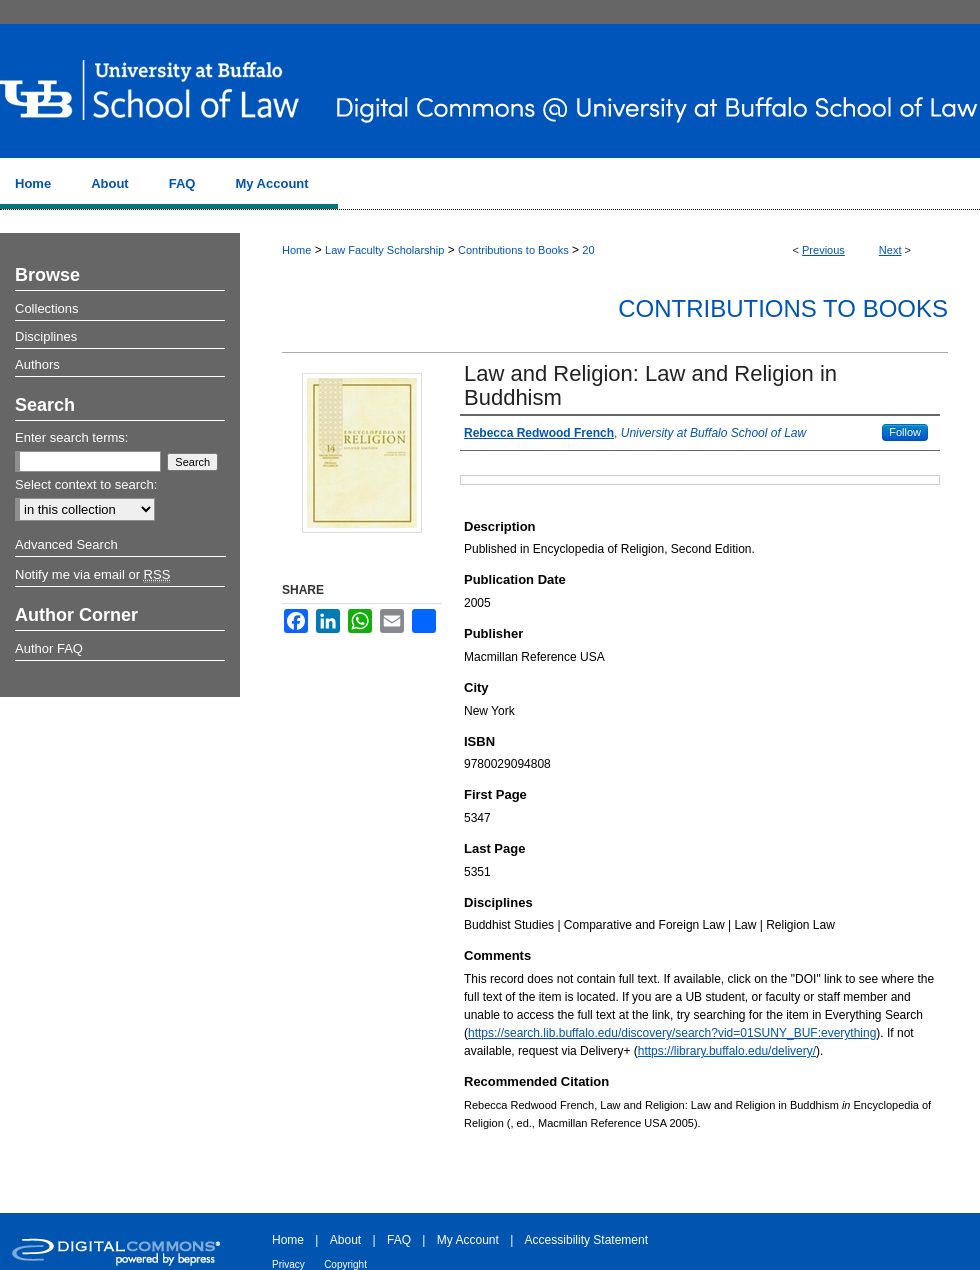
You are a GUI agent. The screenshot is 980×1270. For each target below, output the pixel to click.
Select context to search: (86, 484)
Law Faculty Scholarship (384, 250)
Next (890, 250)
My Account (468, 1240)
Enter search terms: (71, 437)
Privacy (288, 1264)
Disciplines (46, 336)
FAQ (399, 1240)
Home (296, 250)
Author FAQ (49, 648)
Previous (823, 250)
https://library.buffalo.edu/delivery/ (727, 1051)
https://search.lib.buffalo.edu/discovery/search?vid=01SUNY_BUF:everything (672, 1033)
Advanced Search (66, 544)
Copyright (345, 1264)
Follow (905, 432)
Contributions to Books (513, 250)
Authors (37, 364)
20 (588, 250)
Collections (47, 308)
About (345, 1240)
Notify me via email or (92, 575)
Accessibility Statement (586, 1240)
